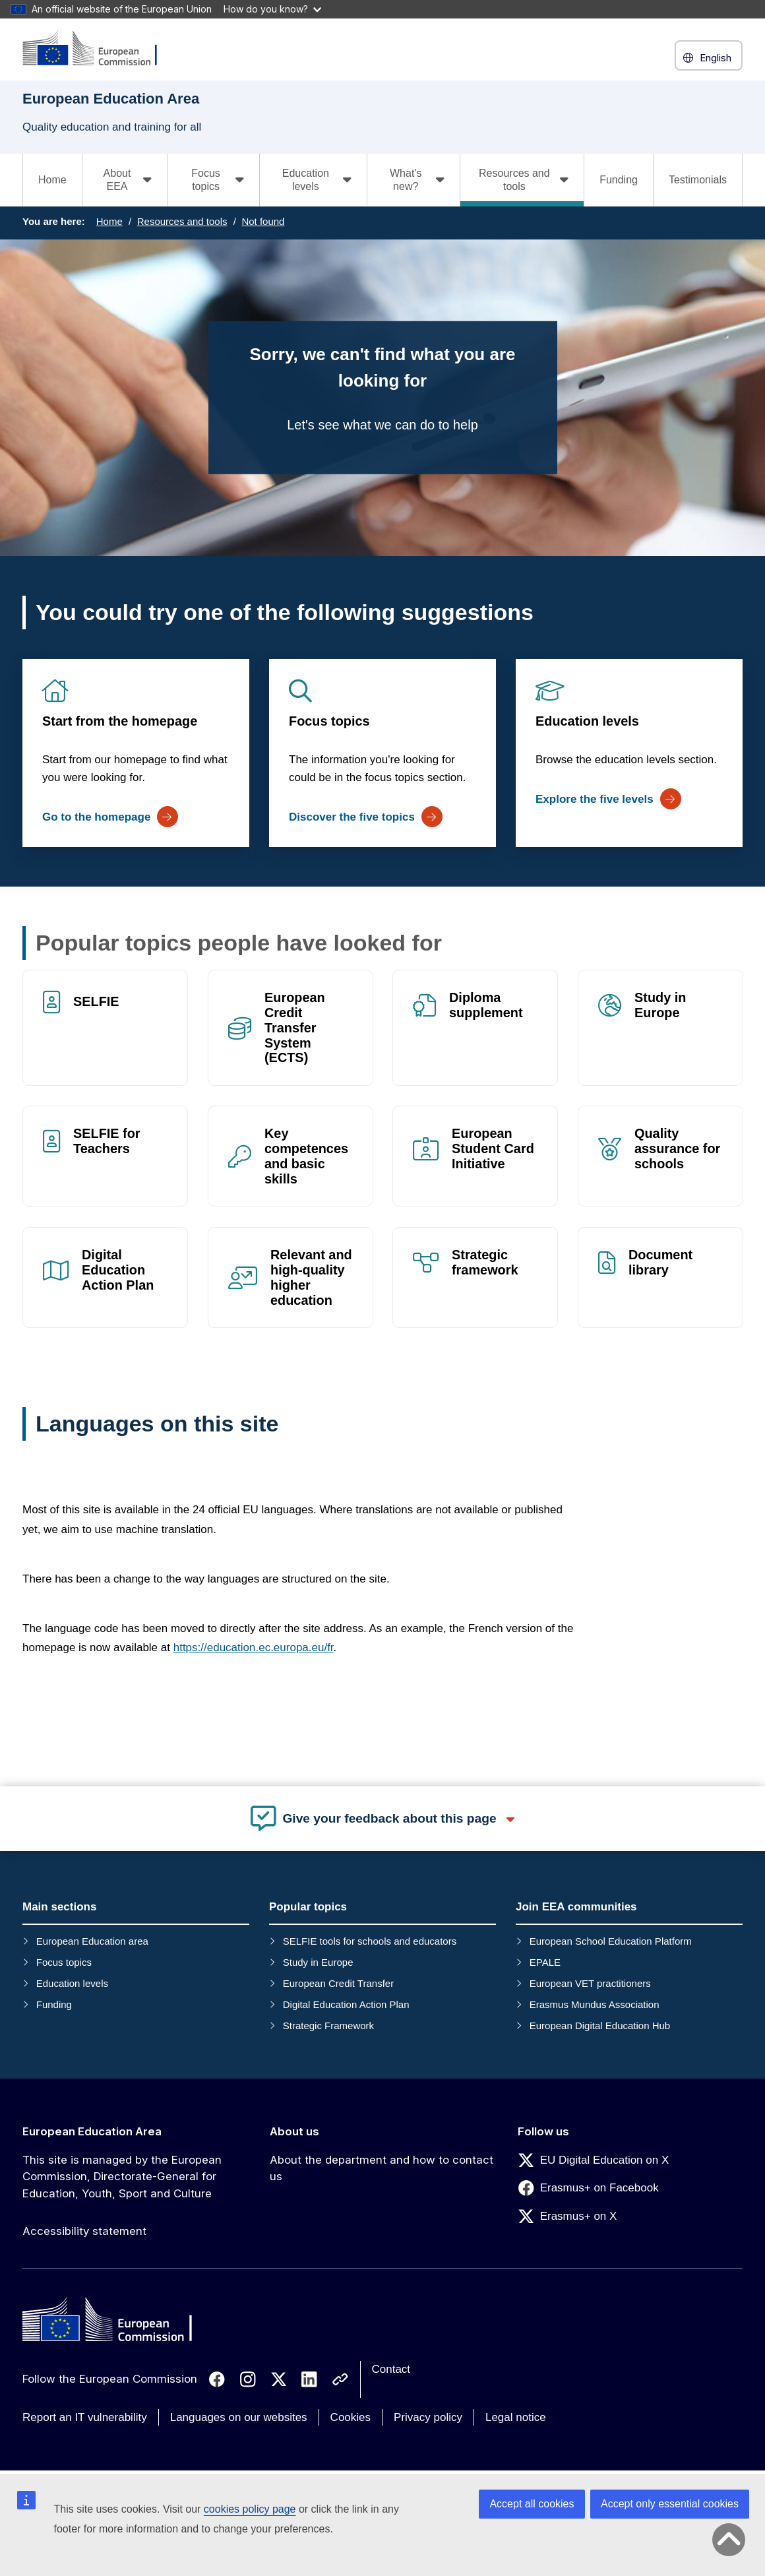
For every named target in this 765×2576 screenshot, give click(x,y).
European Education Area (92, 2131)
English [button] (708, 57)
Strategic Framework (328, 2025)
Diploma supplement (486, 1005)
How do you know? (272, 9)
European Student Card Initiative (493, 1149)
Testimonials (698, 179)
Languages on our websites (238, 2417)
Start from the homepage (119, 721)
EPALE (545, 1962)
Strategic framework (485, 1262)
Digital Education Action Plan (118, 1269)
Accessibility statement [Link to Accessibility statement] (84, 2231)
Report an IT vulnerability (84, 2417)
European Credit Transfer (338, 1983)
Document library (660, 1262)
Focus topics (329, 721)
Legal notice (515, 2417)
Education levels (587, 721)
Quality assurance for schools (677, 1149)
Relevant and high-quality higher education (311, 1277)
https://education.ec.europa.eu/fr (253, 1647)
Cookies (350, 2417)
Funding (618, 179)
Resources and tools (182, 221)
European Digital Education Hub (600, 2025)
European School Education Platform (611, 1941)
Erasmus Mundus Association (594, 2004)
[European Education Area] (98, 49)
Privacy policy (428, 2417)
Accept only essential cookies (670, 2503)
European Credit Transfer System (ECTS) (294, 1027)
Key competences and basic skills (306, 1157)
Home (52, 179)
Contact (391, 2369)
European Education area (92, 1941)
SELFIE (96, 1001)
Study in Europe (660, 1005)
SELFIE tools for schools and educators (369, 1941)
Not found (262, 221)
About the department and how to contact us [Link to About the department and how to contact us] (381, 2168)
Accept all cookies (531, 2503)
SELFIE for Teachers (106, 1141)
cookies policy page (250, 2509)
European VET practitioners (590, 1983)
